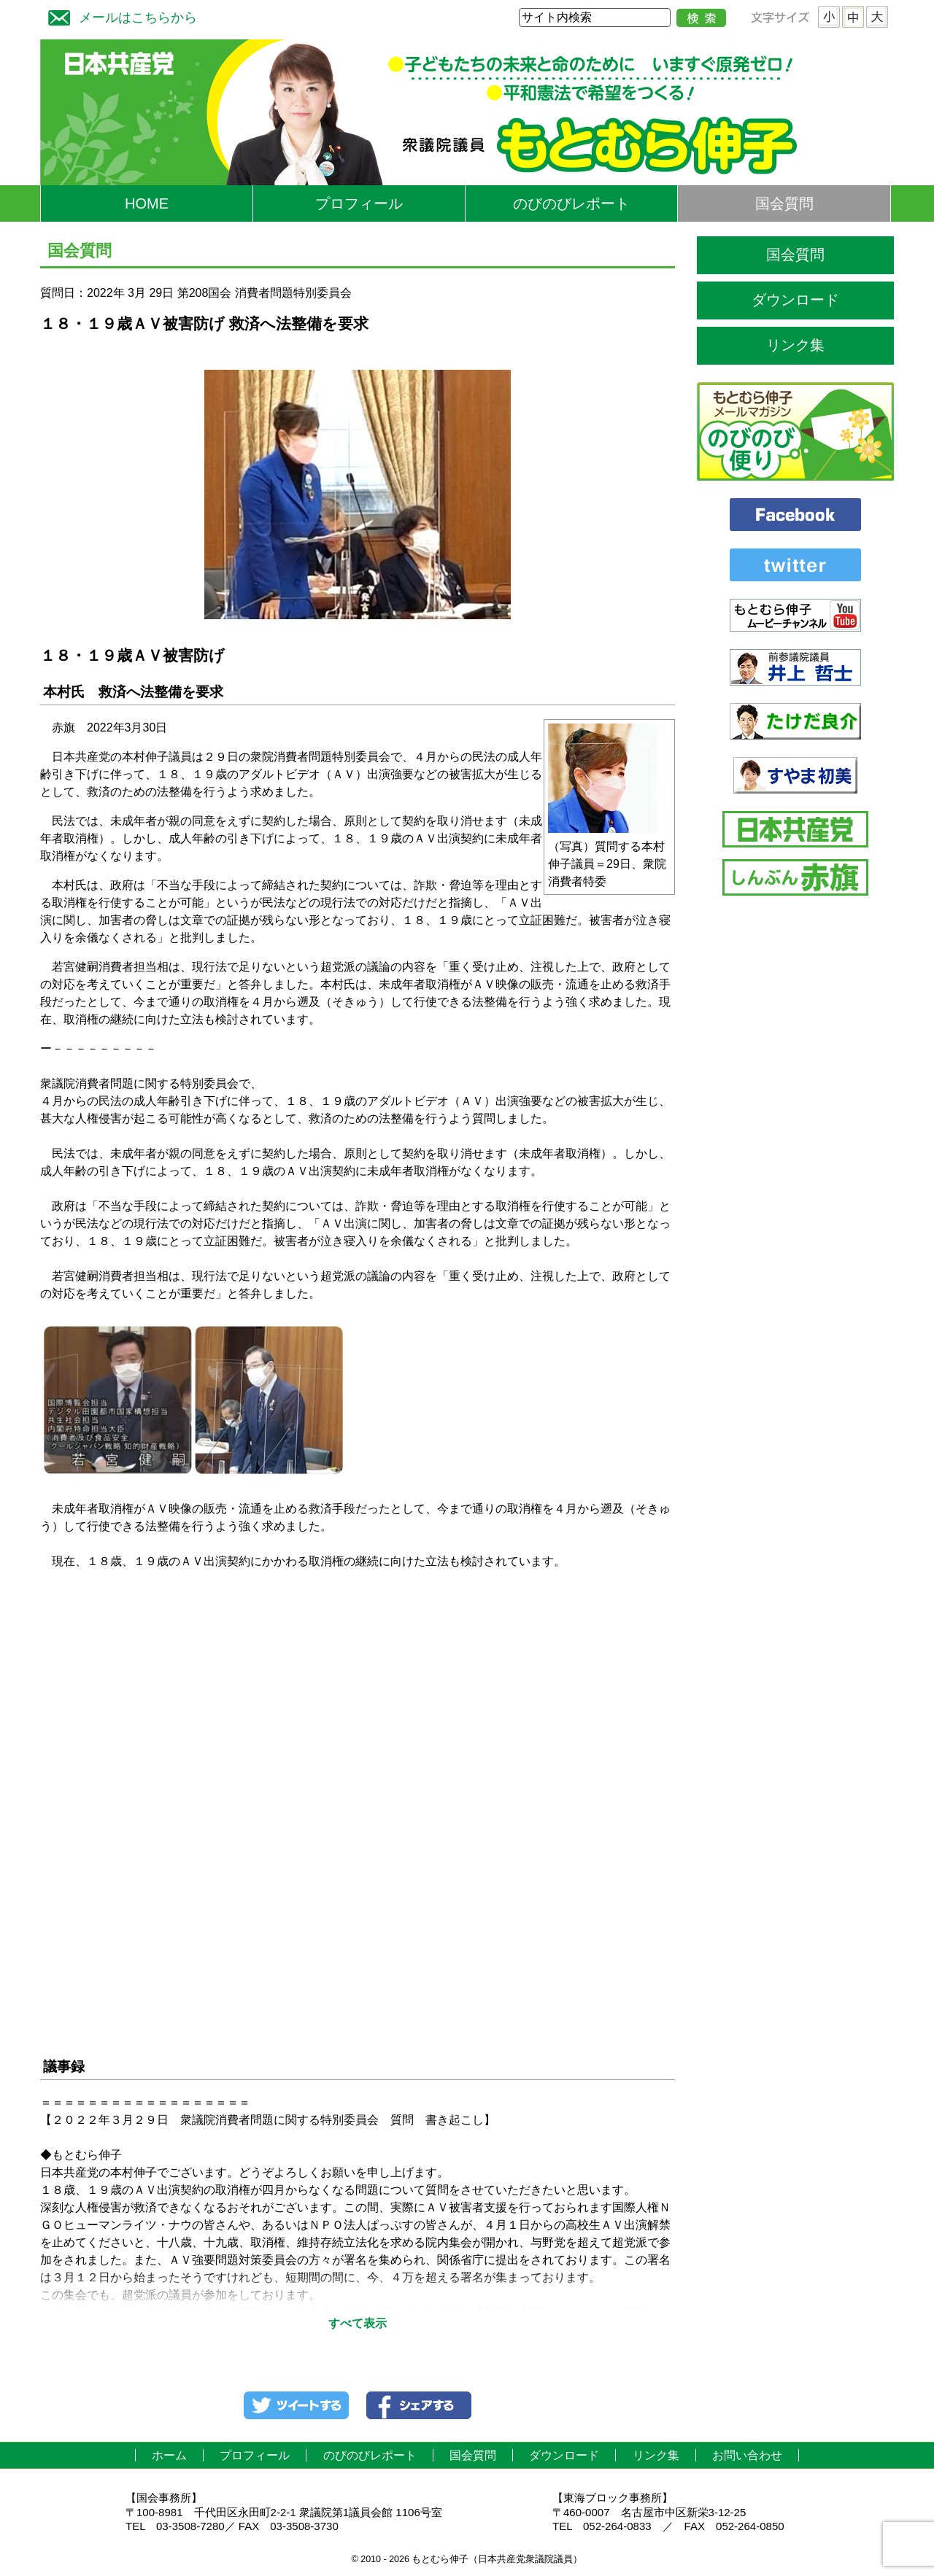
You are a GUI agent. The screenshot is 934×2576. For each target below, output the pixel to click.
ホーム (169, 2455)
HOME (147, 203)
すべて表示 (357, 2323)
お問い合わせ (747, 2455)
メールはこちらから (119, 16)
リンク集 (795, 345)
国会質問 (784, 203)
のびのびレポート (571, 203)
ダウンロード (795, 300)
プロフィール (359, 203)
